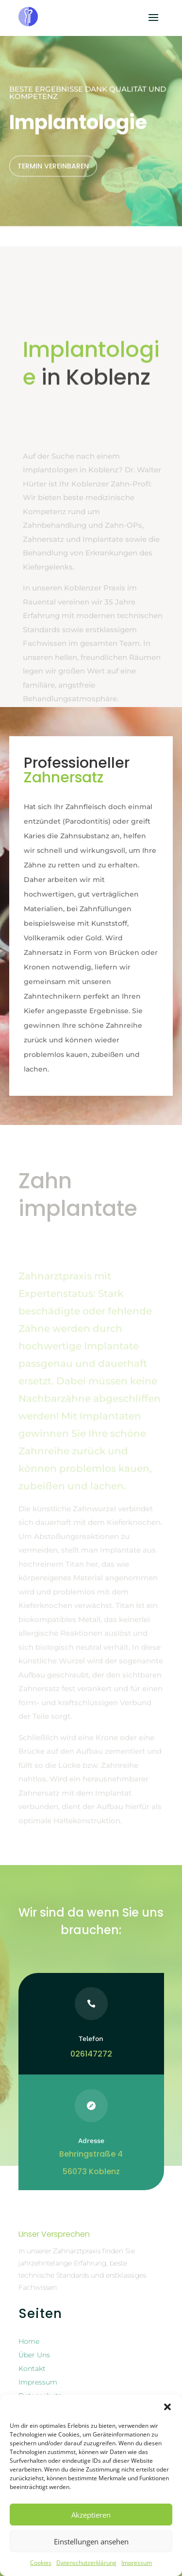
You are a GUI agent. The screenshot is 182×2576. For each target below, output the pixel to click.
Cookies (40, 2563)
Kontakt (32, 2368)
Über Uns (34, 2355)
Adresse (91, 2140)
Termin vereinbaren (53, 132)
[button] (167, 2407)
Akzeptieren (91, 2515)
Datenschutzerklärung (86, 2563)
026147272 (91, 2053)
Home (28, 2341)
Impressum (136, 2563)
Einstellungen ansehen (91, 2541)
